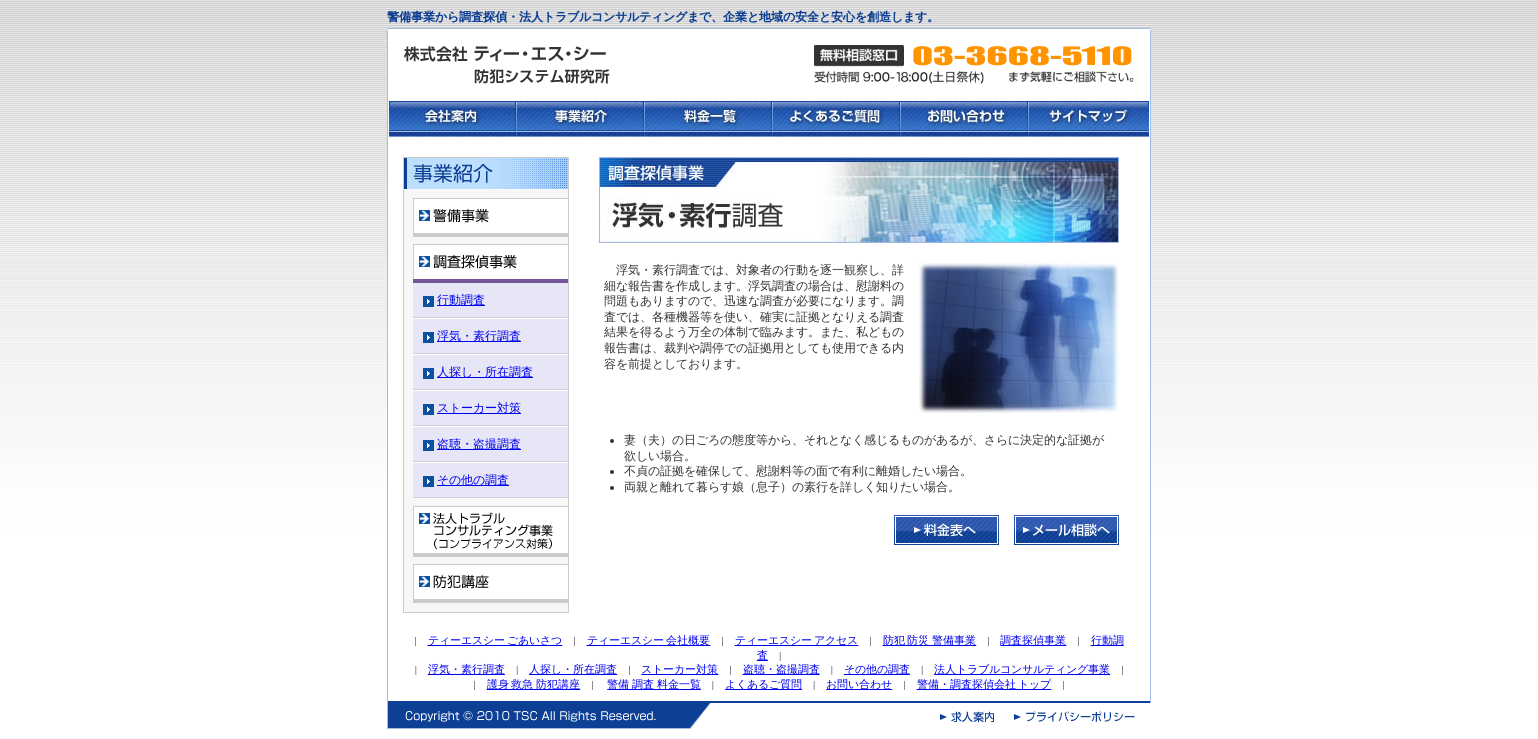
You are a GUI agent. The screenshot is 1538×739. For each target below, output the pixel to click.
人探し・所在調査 (485, 372)
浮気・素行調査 (479, 336)
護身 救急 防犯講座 (534, 684)
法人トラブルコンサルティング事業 (1022, 669)
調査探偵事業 (1033, 640)
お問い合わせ (859, 684)
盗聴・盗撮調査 (479, 444)
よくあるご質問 (763, 684)
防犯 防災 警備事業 (930, 640)
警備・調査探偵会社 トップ (984, 684)
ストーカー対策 (479, 408)
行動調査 (461, 300)
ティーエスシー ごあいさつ (495, 640)
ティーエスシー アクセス (797, 640)
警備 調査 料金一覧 (654, 684)
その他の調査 (473, 480)
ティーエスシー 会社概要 (649, 640)
